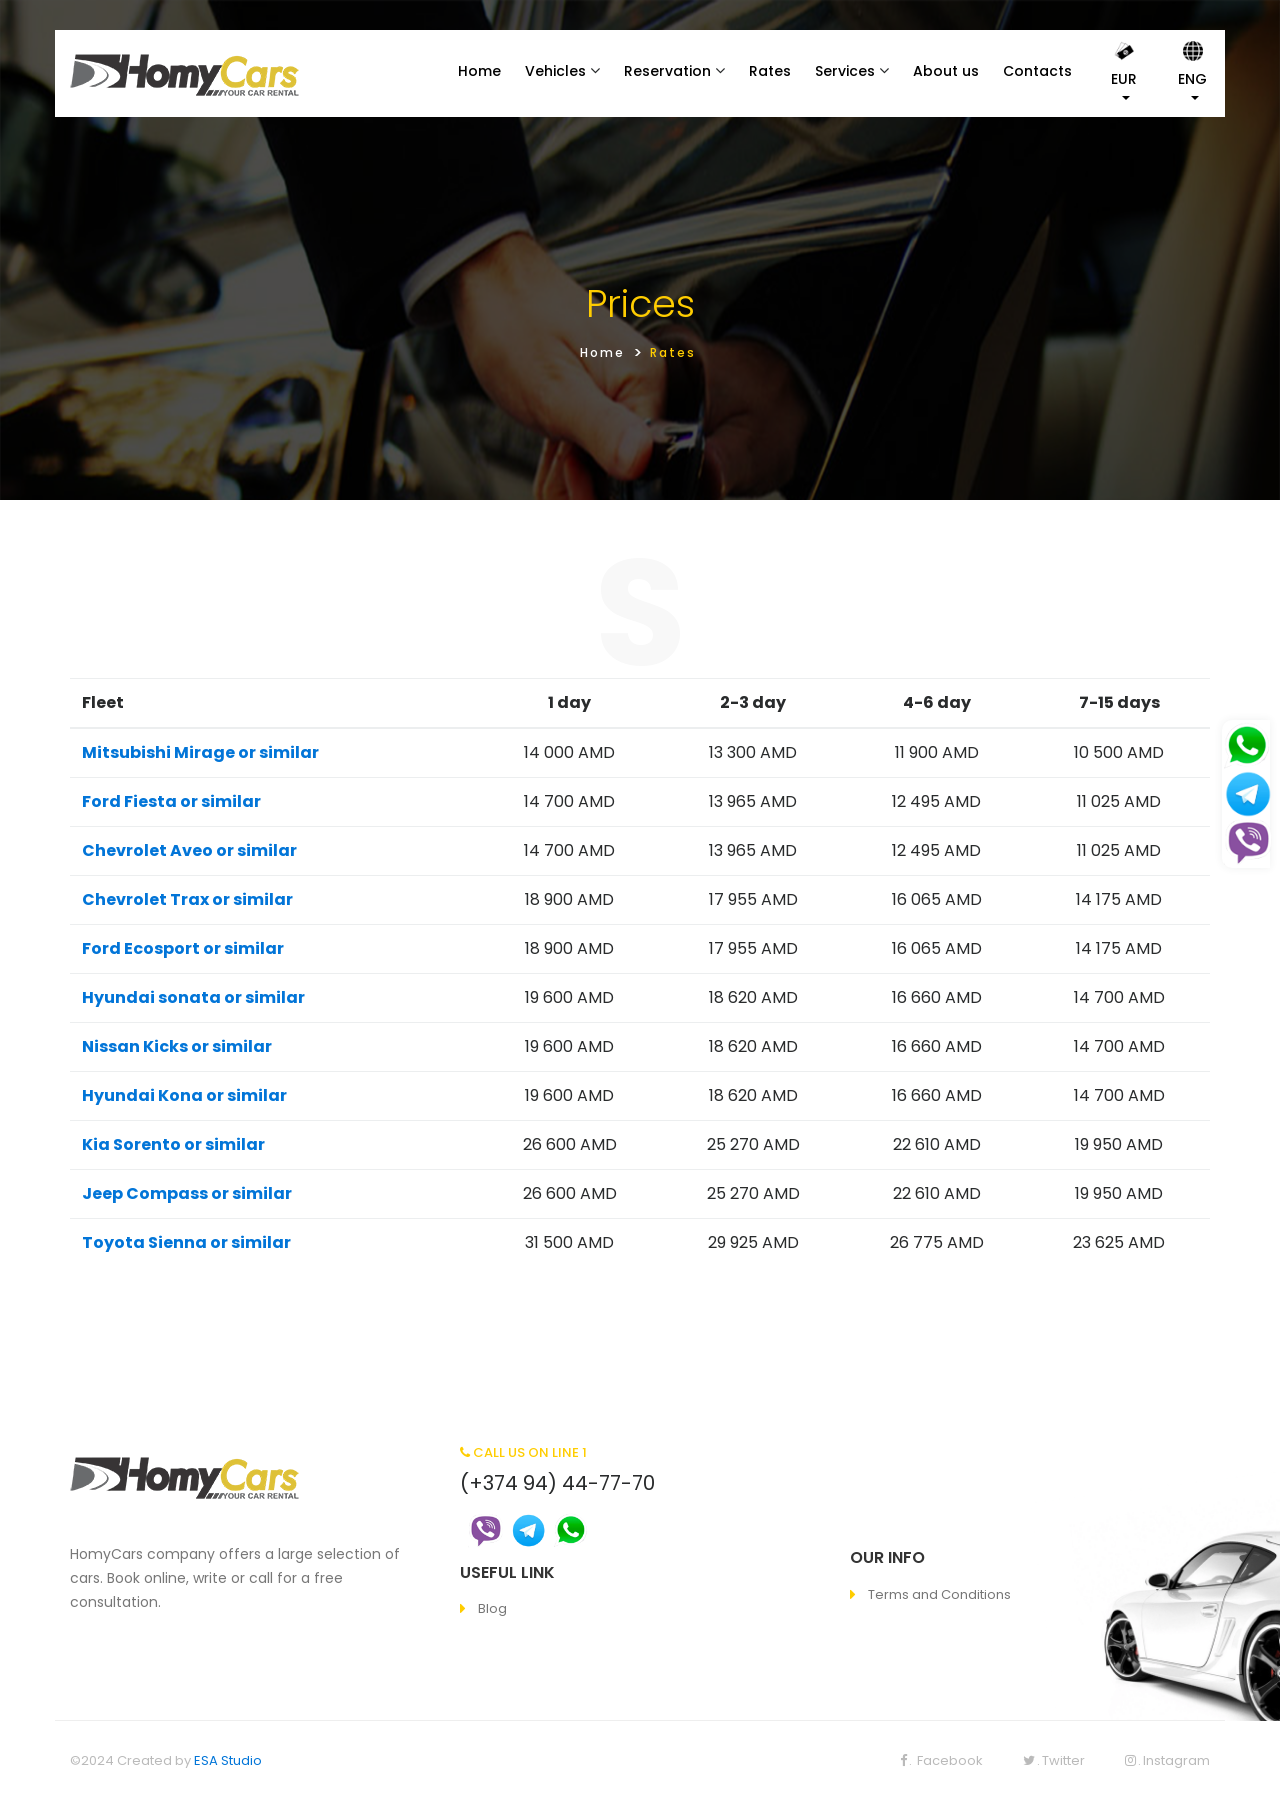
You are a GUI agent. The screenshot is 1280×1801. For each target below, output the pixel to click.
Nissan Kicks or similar (177, 1046)
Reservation (667, 71)
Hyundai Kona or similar (184, 1095)
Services (845, 71)
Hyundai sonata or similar (193, 997)
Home (479, 71)
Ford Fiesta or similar (171, 801)
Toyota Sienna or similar (186, 1242)
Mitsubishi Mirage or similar (200, 752)
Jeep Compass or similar (187, 1193)
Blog (492, 1608)
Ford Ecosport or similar (183, 948)
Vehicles (555, 71)
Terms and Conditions (939, 1594)
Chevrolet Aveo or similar (189, 850)
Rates (770, 71)
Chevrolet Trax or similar (187, 899)
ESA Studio (228, 1760)
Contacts (1037, 71)
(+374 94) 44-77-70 (557, 1483)
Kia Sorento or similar (173, 1144)
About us (946, 71)
